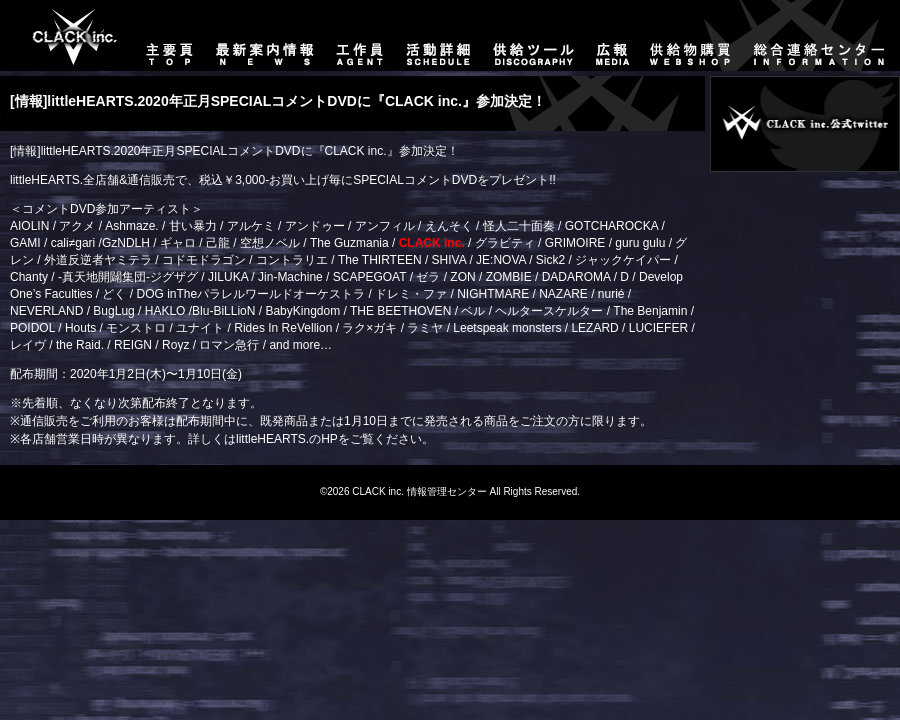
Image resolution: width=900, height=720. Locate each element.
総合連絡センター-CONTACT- (821, 35)
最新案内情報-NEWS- (265, 35)
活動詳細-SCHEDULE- (438, 35)
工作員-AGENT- (360, 35)
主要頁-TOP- (65, 35)
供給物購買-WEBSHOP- (691, 35)
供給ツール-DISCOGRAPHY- (534, 35)
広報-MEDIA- (612, 35)
